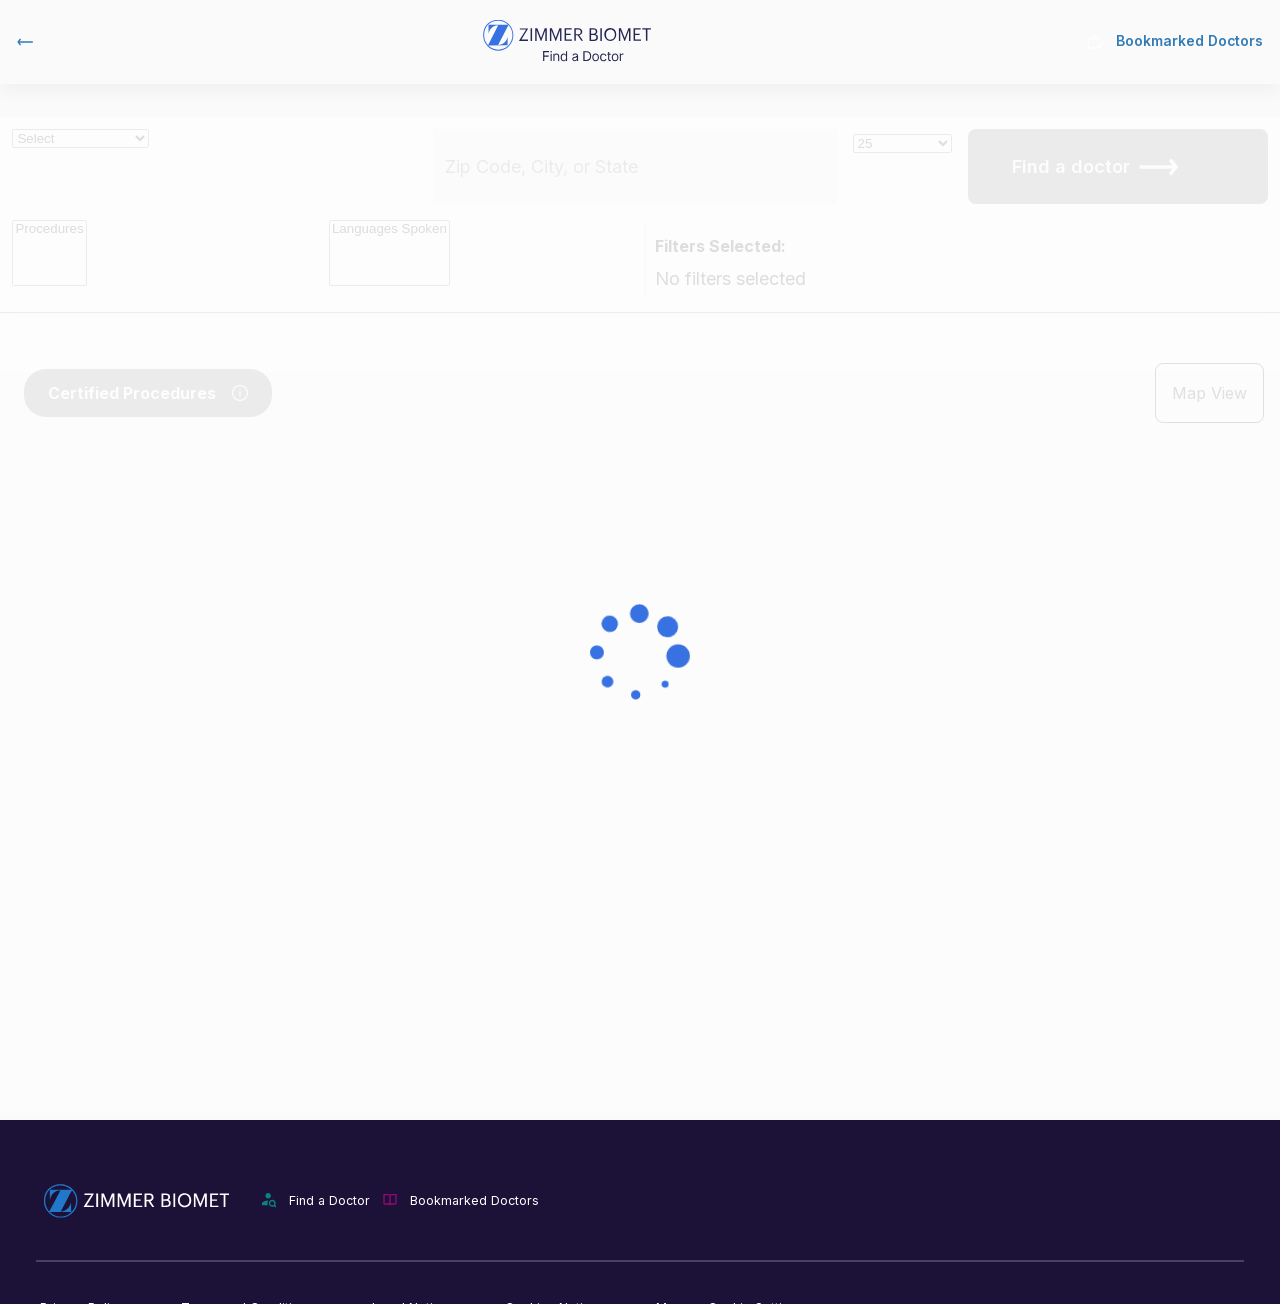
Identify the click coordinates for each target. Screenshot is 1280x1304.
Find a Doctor (329, 1200)
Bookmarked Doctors (1174, 41)
